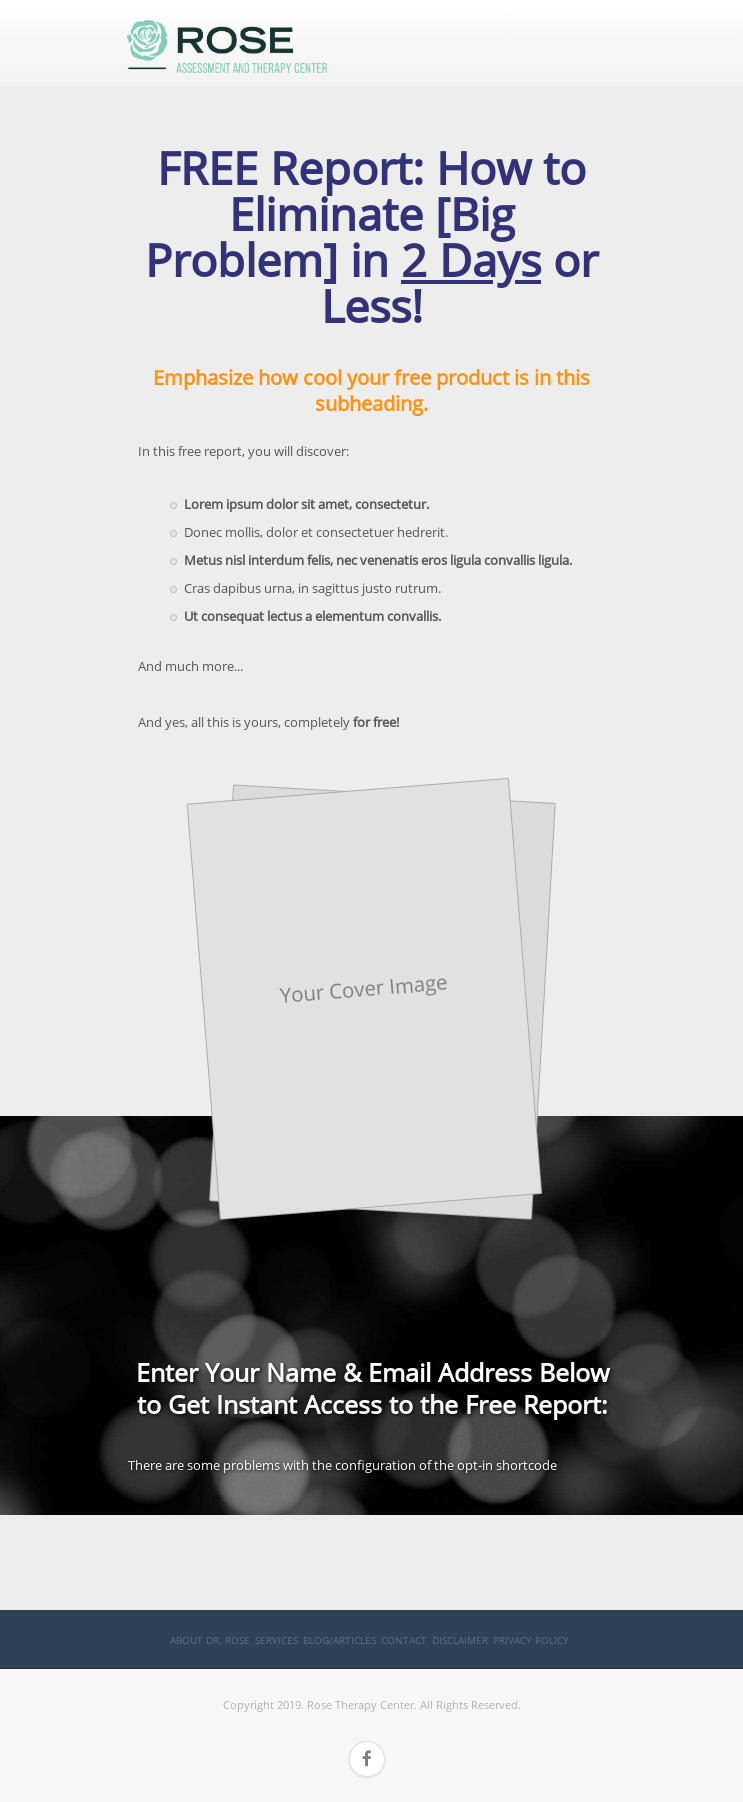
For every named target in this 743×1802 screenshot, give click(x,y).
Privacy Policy (531, 1640)
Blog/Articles (339, 1640)
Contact (404, 1640)
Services (276, 1640)
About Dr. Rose (210, 1640)
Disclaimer (460, 1640)
